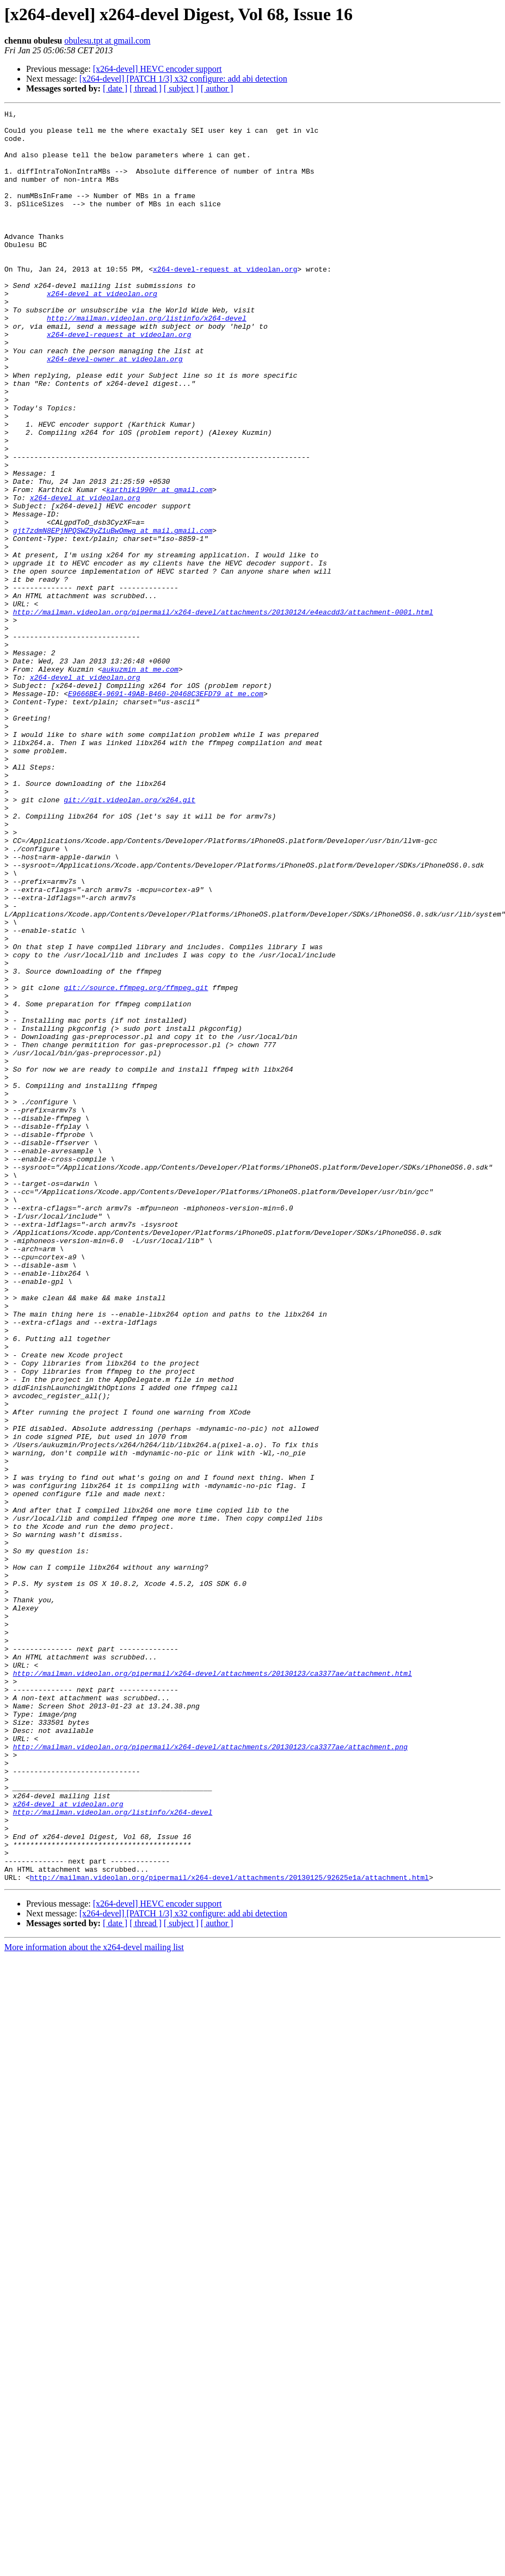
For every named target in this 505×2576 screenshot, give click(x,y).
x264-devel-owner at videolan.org (115, 409)
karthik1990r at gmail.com (159, 566)
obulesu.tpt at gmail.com (107, 40)
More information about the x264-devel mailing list (94, 2301)
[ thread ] (146, 88)
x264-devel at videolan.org (102, 331)
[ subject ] (181, 88)
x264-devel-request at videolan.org (225, 301)
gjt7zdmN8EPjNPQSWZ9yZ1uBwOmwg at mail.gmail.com (113, 615)
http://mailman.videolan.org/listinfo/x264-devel (147, 360)
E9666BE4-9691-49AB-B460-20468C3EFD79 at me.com (165, 811)
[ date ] (115, 88)
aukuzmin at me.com (140, 781)
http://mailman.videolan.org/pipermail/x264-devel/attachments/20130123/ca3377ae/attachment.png (210, 2075)
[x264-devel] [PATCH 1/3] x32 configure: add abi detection (183, 78)
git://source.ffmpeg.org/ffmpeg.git (136, 1164)
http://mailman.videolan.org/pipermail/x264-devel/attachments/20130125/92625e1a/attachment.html (229, 2231)
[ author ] (217, 88)
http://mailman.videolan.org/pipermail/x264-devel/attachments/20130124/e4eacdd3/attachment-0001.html (223, 713)
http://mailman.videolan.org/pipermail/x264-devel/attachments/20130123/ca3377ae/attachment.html (212, 1986)
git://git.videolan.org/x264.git (129, 938)
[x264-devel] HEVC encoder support (157, 68)
